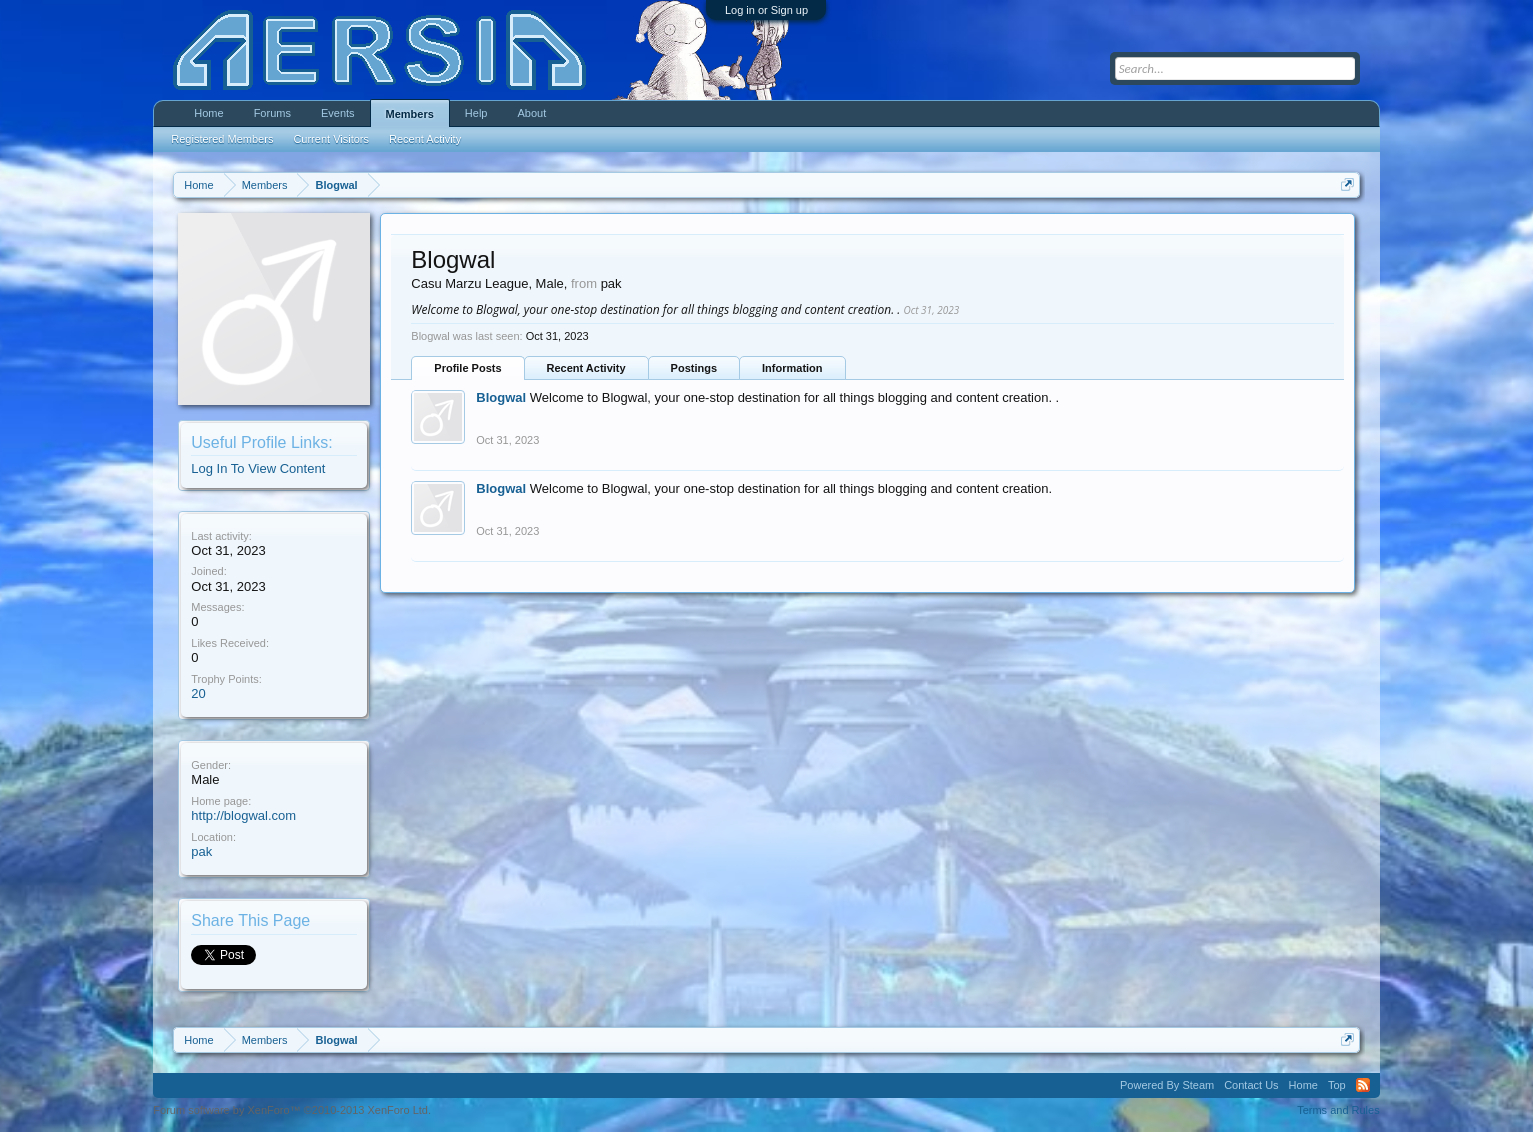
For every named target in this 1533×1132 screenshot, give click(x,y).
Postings (694, 368)
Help (476, 113)
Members (410, 114)
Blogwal (501, 397)
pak (201, 851)
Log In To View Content (258, 468)
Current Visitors (331, 139)
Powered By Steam (1167, 1085)
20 (198, 693)
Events (338, 113)
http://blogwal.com (243, 815)
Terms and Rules (1338, 1110)
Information (792, 368)
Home (208, 113)
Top (1337, 1085)
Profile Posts (467, 368)
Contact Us (1251, 1085)
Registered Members (222, 139)
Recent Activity (586, 368)
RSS (1363, 1085)
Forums (272, 113)
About (531, 113)
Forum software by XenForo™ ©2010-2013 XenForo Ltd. (292, 1110)
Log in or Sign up (766, 10)
